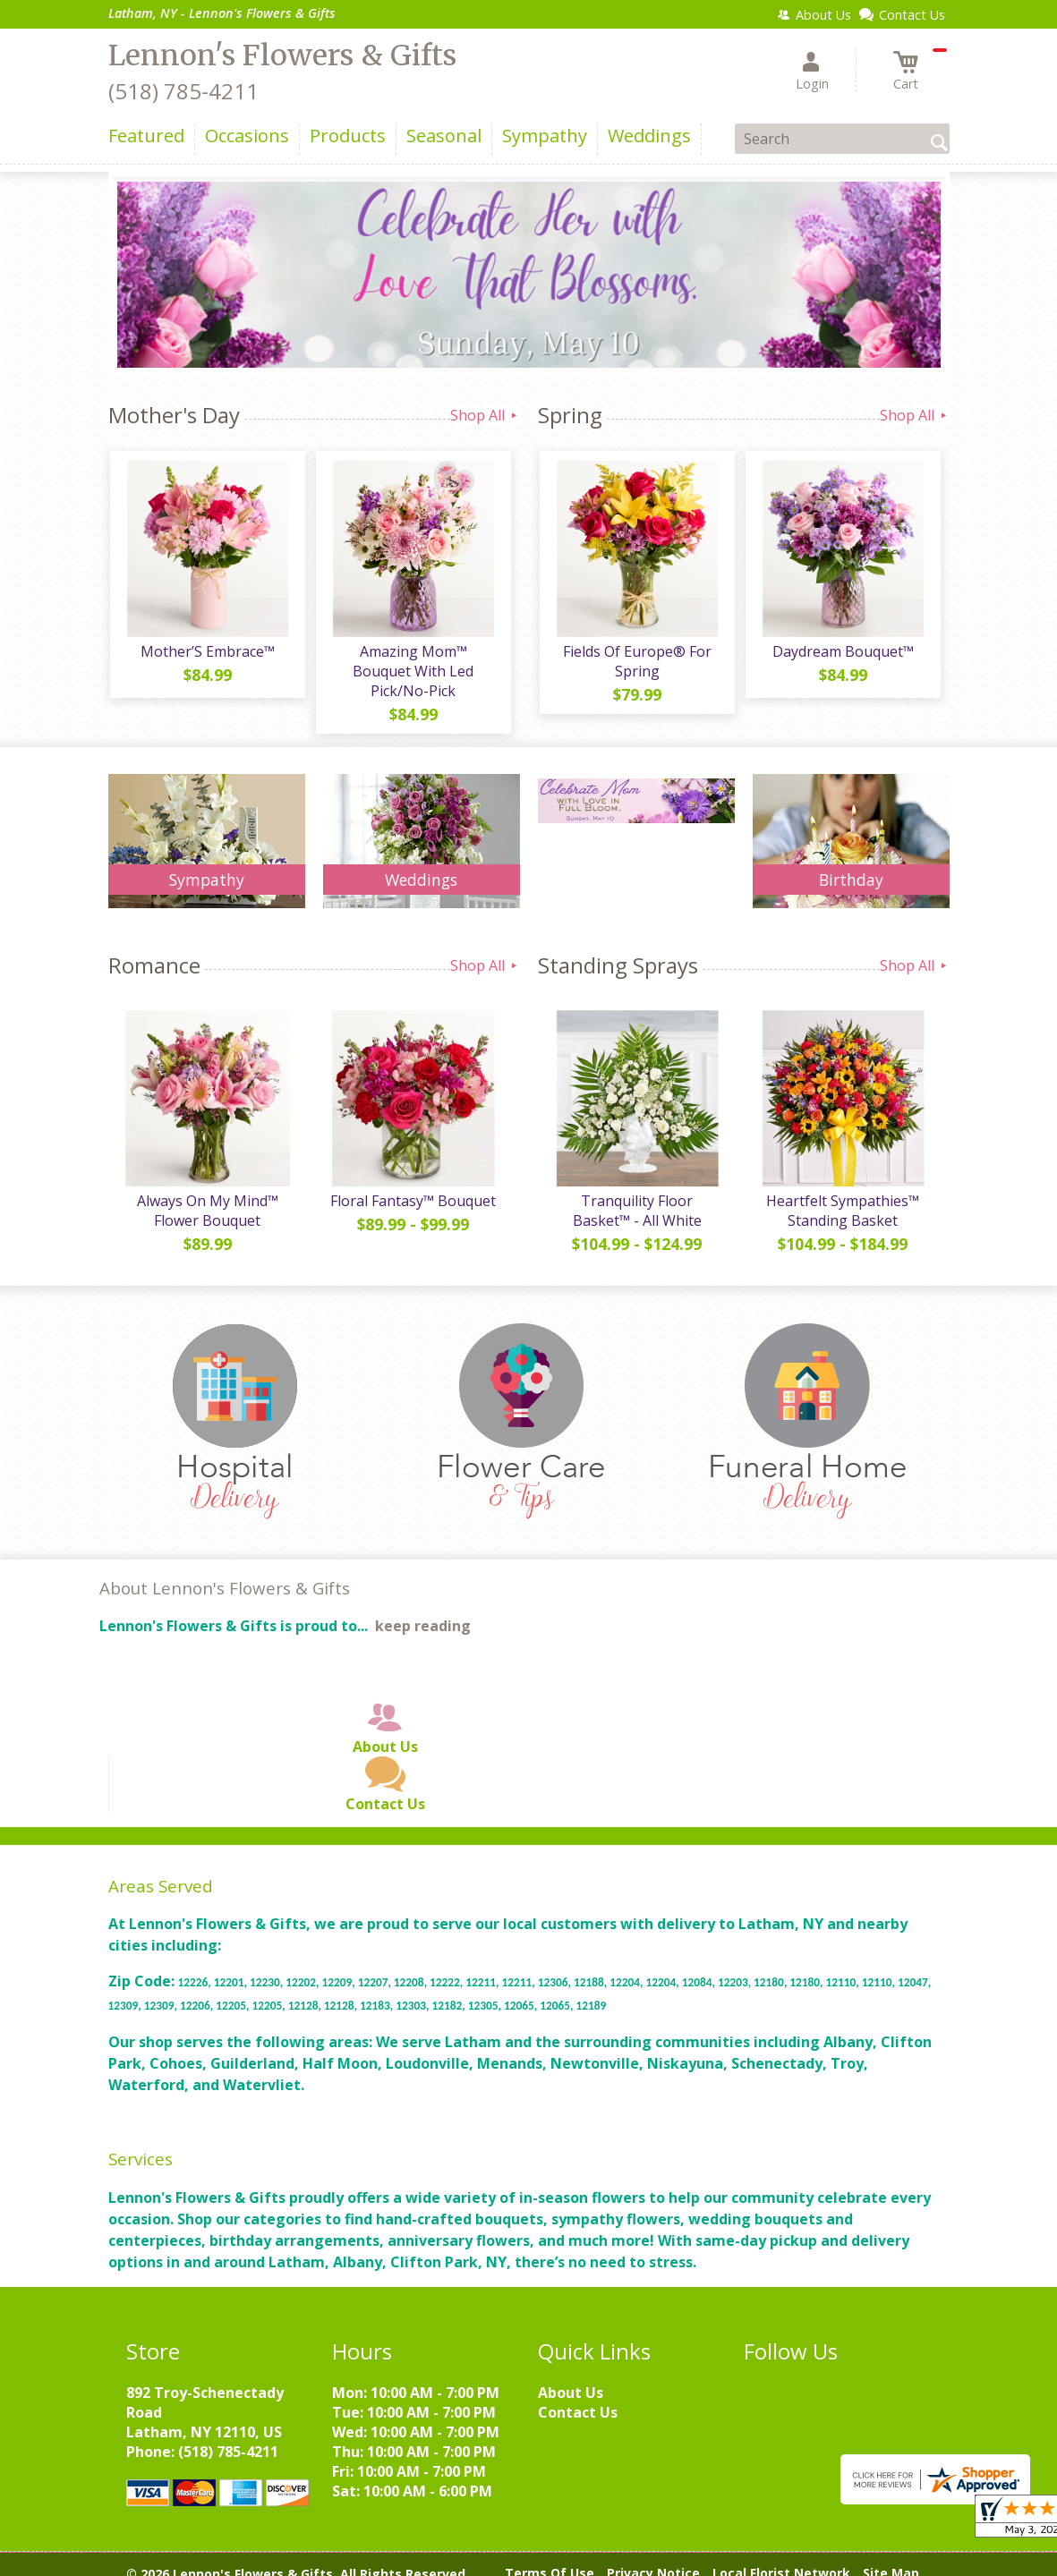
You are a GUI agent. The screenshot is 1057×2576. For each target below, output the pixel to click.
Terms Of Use (549, 2557)
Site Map (891, 2557)
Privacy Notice (653, 2557)
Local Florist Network (781, 2557)
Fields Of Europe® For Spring (636, 663)
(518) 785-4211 (183, 91)
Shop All (485, 415)
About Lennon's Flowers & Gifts (224, 1572)
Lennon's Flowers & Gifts (282, 55)
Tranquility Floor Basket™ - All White (636, 1195)
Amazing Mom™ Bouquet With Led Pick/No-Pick (412, 663)
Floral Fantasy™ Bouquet (412, 1185)
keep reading (423, 1610)
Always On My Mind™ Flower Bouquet (206, 1195)
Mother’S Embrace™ (207, 653)
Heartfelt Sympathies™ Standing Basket (841, 1195)
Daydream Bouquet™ (842, 653)
